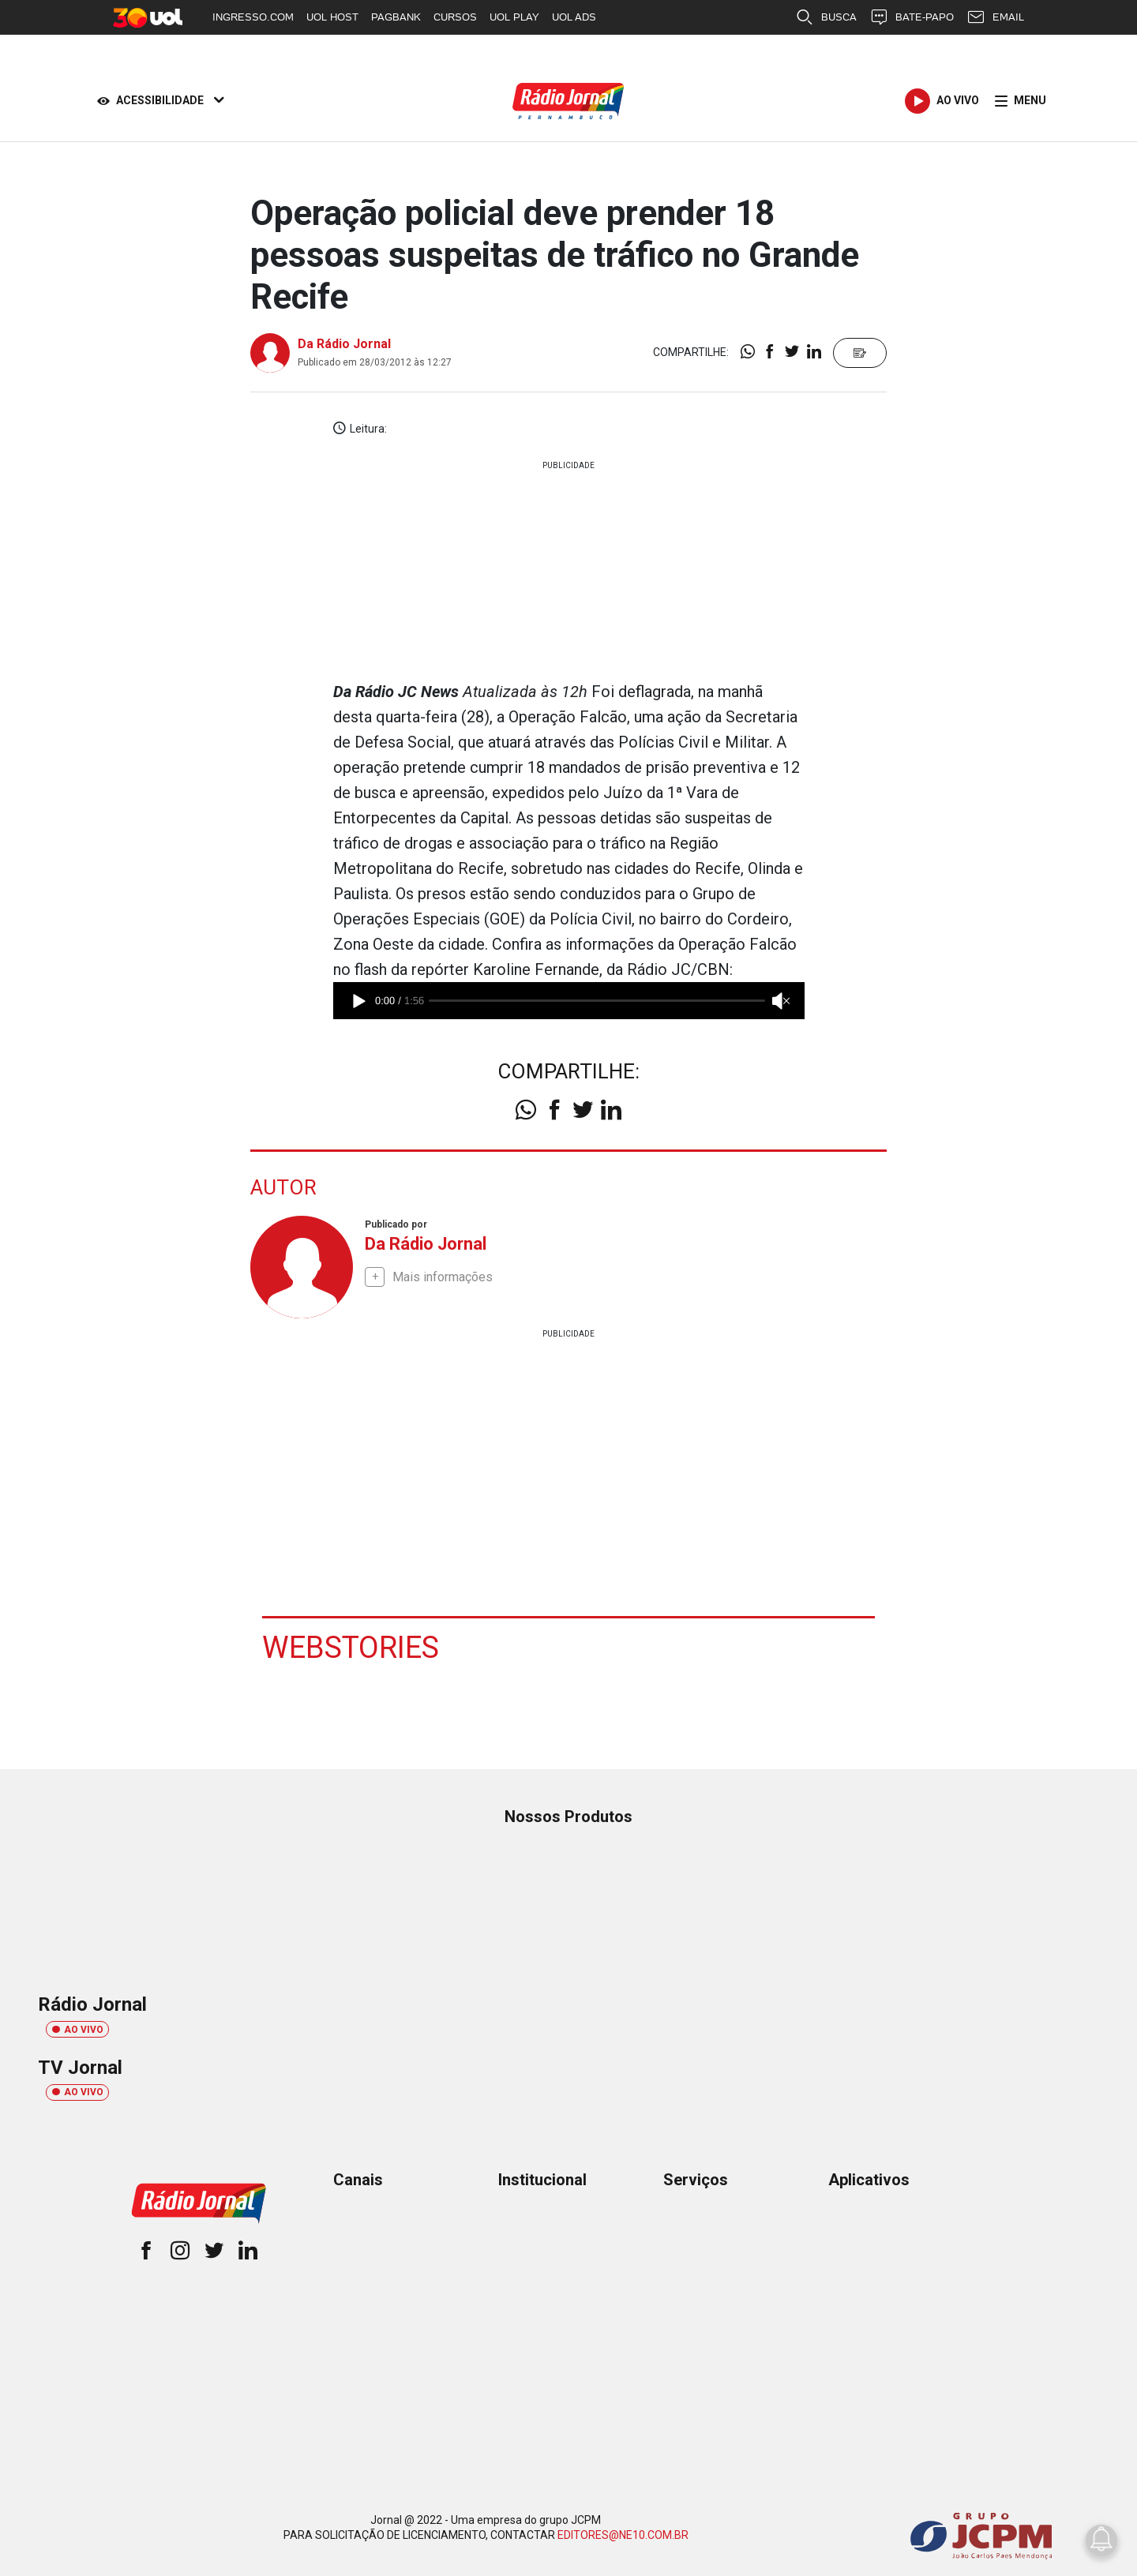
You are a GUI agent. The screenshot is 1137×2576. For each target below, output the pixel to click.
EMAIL (995, 17)
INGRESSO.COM (253, 17)
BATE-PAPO (911, 17)
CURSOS (455, 17)
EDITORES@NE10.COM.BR (623, 2535)
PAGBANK (396, 17)
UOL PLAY (514, 17)
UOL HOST (332, 17)
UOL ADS (574, 17)
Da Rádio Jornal (344, 343)
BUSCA (826, 17)
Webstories (350, 1647)
